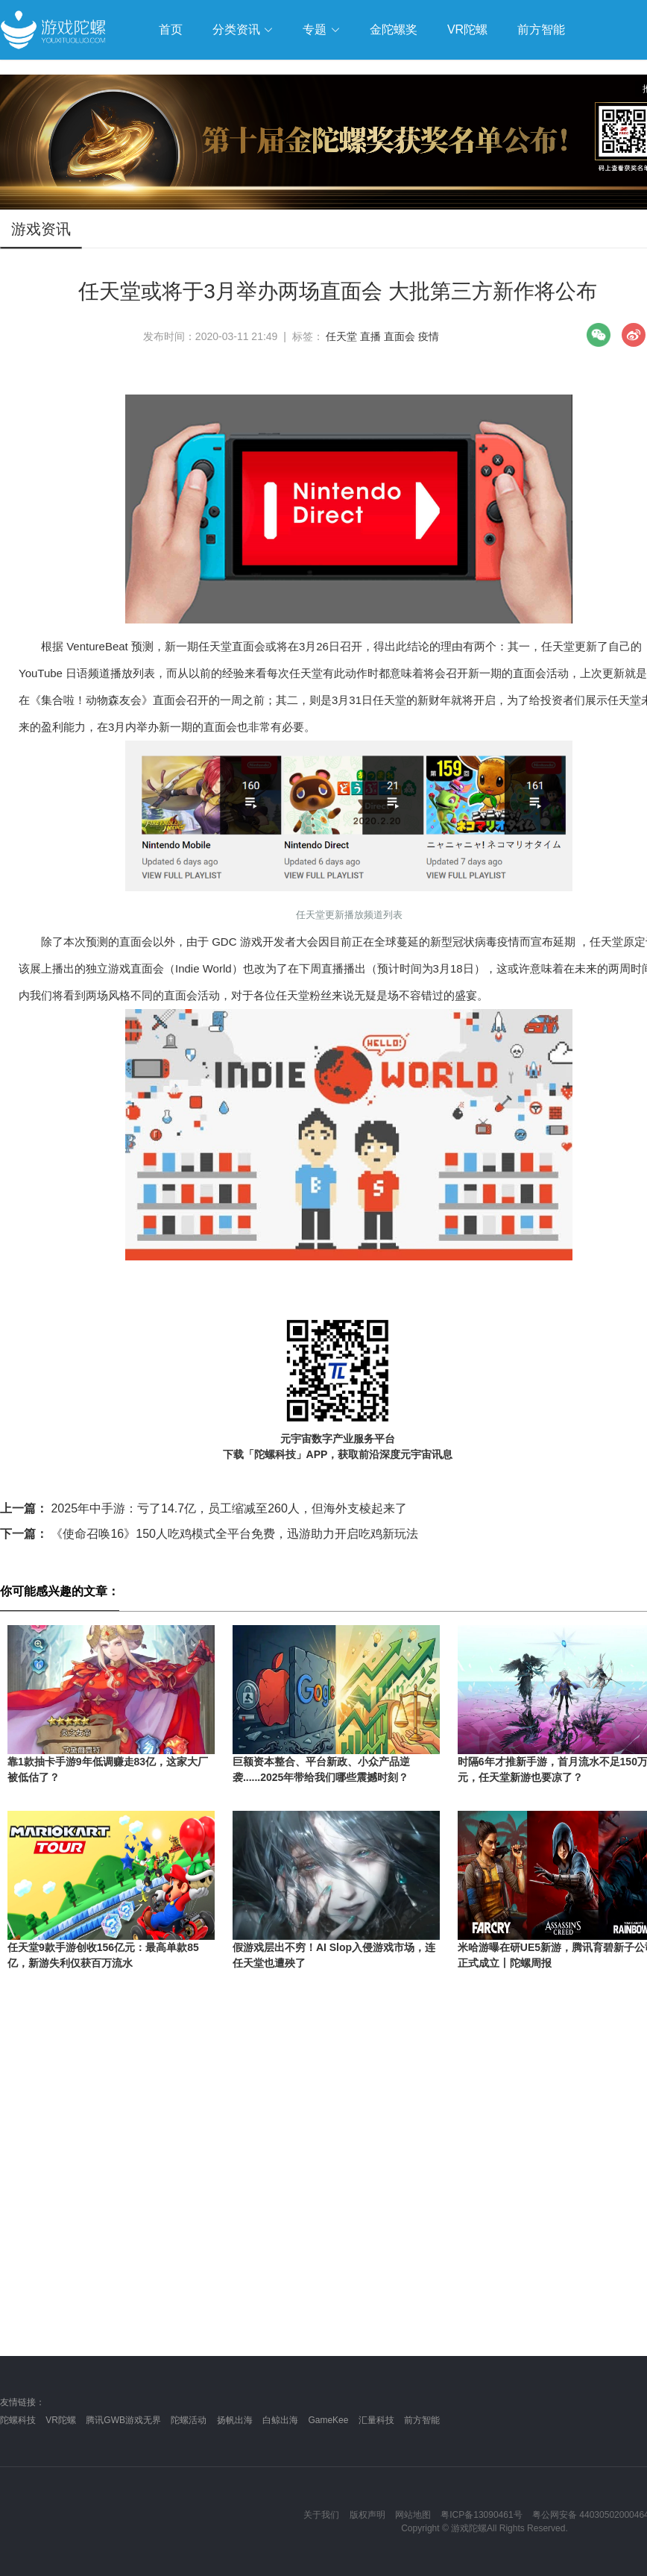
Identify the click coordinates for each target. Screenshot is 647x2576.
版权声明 (367, 2515)
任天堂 (341, 336)
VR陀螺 (60, 2420)
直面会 (399, 336)
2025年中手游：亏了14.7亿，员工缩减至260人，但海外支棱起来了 (203, 1508)
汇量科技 (376, 2420)
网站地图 (413, 2515)
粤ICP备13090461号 (481, 2515)
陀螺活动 (188, 2420)
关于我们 (321, 2515)
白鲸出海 (280, 2420)
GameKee (328, 2420)
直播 (370, 336)
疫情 (428, 336)
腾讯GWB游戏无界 (123, 2420)
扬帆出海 (235, 2420)
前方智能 (422, 2420)
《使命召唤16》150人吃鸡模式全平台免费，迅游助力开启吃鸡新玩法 (209, 1533)
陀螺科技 (18, 2420)
